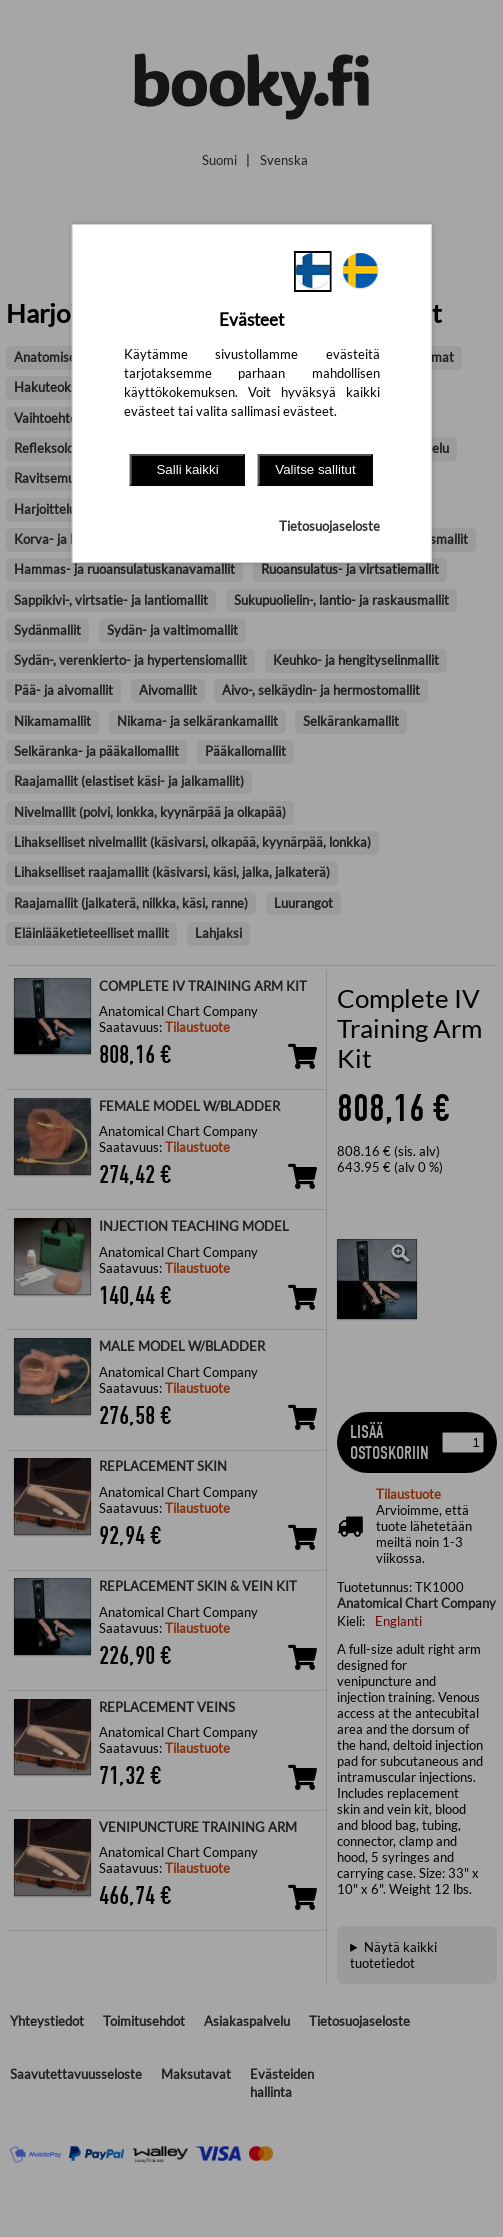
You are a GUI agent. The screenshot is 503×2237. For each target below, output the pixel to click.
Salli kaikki (187, 469)
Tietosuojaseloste (329, 526)
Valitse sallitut (315, 469)
